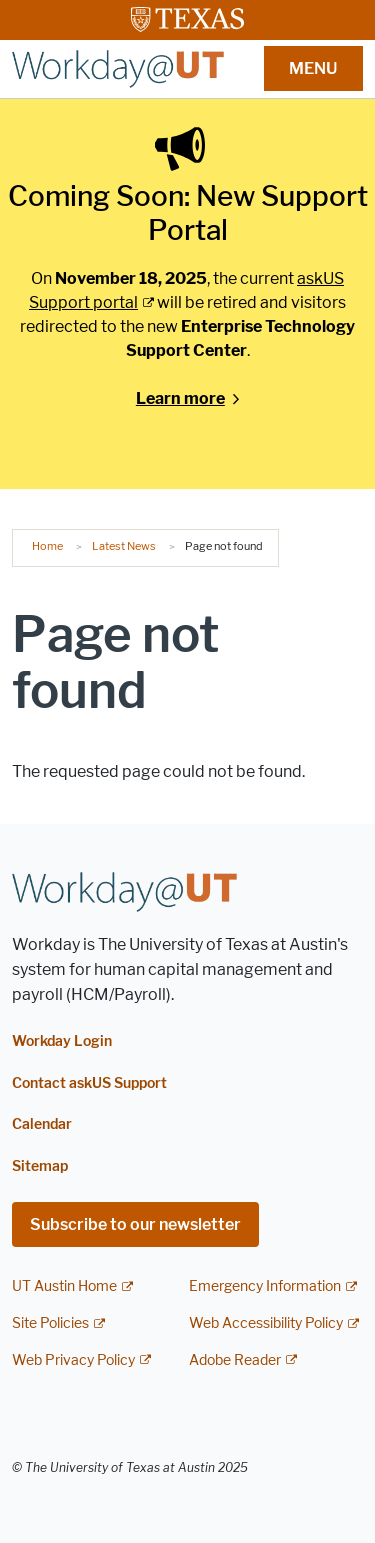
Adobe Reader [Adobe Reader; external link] (235, 1360)
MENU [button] (313, 68)
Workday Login (62, 1041)
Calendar (42, 1124)
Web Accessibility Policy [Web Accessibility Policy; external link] (266, 1323)
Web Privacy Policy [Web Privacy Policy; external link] (73, 1360)
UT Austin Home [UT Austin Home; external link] (64, 1286)
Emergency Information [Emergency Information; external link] (265, 1286)
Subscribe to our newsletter (135, 1224)
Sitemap (40, 1166)
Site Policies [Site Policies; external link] (50, 1323)
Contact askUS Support (89, 1083)
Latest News (124, 546)
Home (47, 546)
